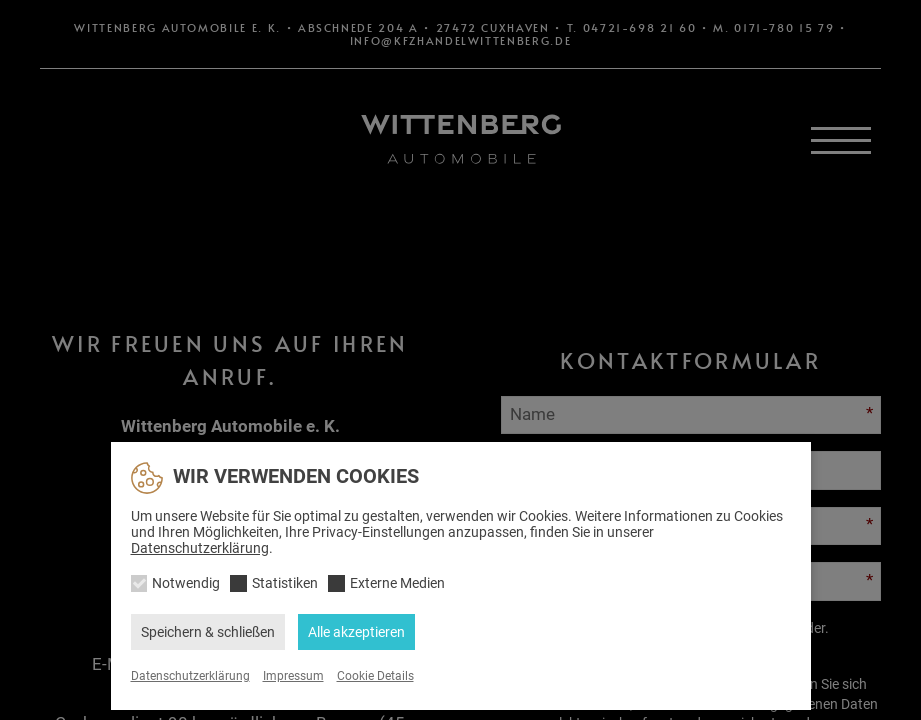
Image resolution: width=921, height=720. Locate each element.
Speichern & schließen (208, 632)
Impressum (293, 676)
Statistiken (285, 583)
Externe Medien (397, 583)
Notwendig (186, 583)
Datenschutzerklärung (200, 548)
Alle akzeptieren (356, 632)
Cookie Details (375, 676)
